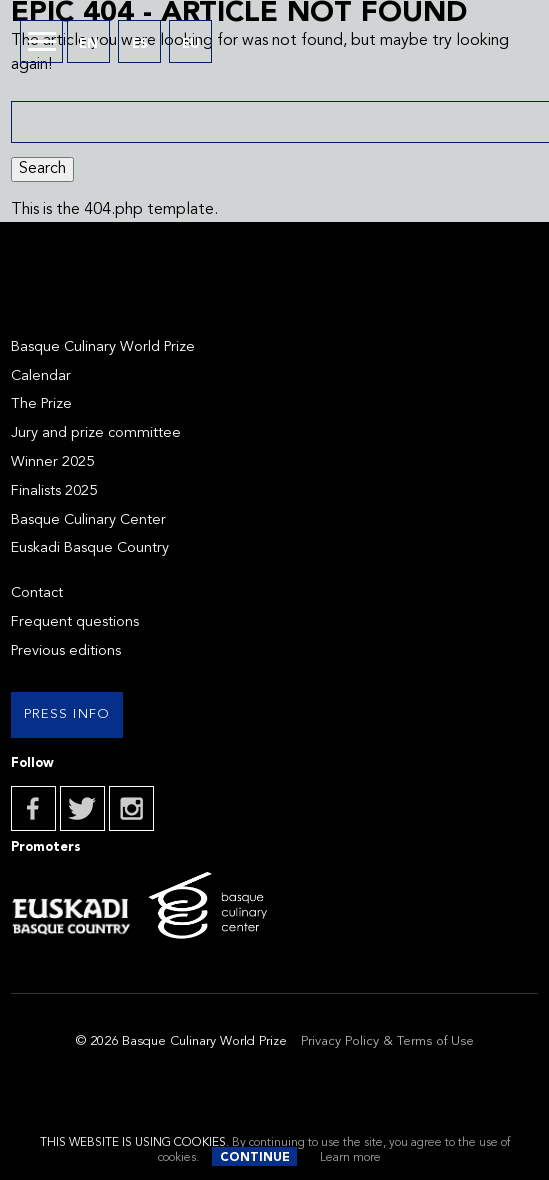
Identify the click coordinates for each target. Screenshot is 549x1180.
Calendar (41, 376)
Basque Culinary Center (88, 520)
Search (42, 169)
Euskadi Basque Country (90, 548)
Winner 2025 (52, 462)
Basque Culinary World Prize (103, 347)
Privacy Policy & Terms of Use (387, 1041)
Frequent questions (75, 622)
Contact (37, 593)
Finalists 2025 (54, 491)
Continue (255, 1158)
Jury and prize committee (96, 433)
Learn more (350, 1158)
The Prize (41, 404)
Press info (67, 714)
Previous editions (66, 651)
